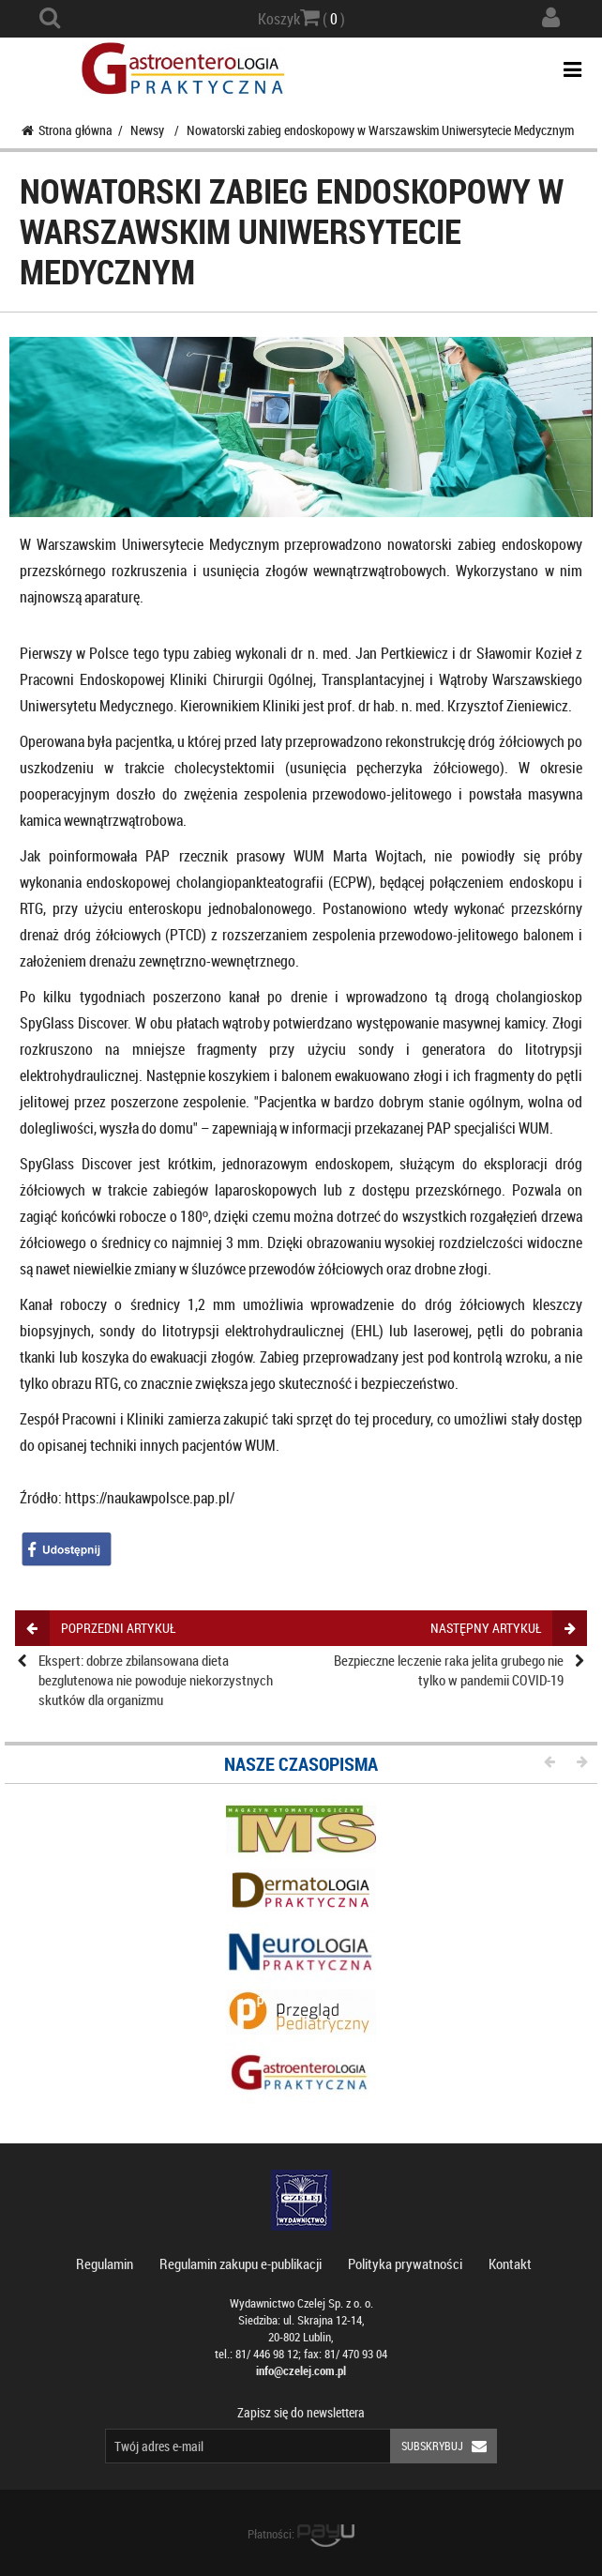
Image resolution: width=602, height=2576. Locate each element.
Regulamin (104, 2263)
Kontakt (510, 2263)
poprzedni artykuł (100, 1628)
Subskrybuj (449, 2446)
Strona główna (67, 130)
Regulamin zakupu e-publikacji (240, 2263)
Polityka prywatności (405, 2263)
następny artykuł (502, 1628)
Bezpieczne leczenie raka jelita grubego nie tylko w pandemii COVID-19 (449, 1670)
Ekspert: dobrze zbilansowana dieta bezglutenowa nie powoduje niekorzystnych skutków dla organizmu (155, 1680)
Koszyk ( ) (301, 18)
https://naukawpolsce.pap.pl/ (149, 1497)
